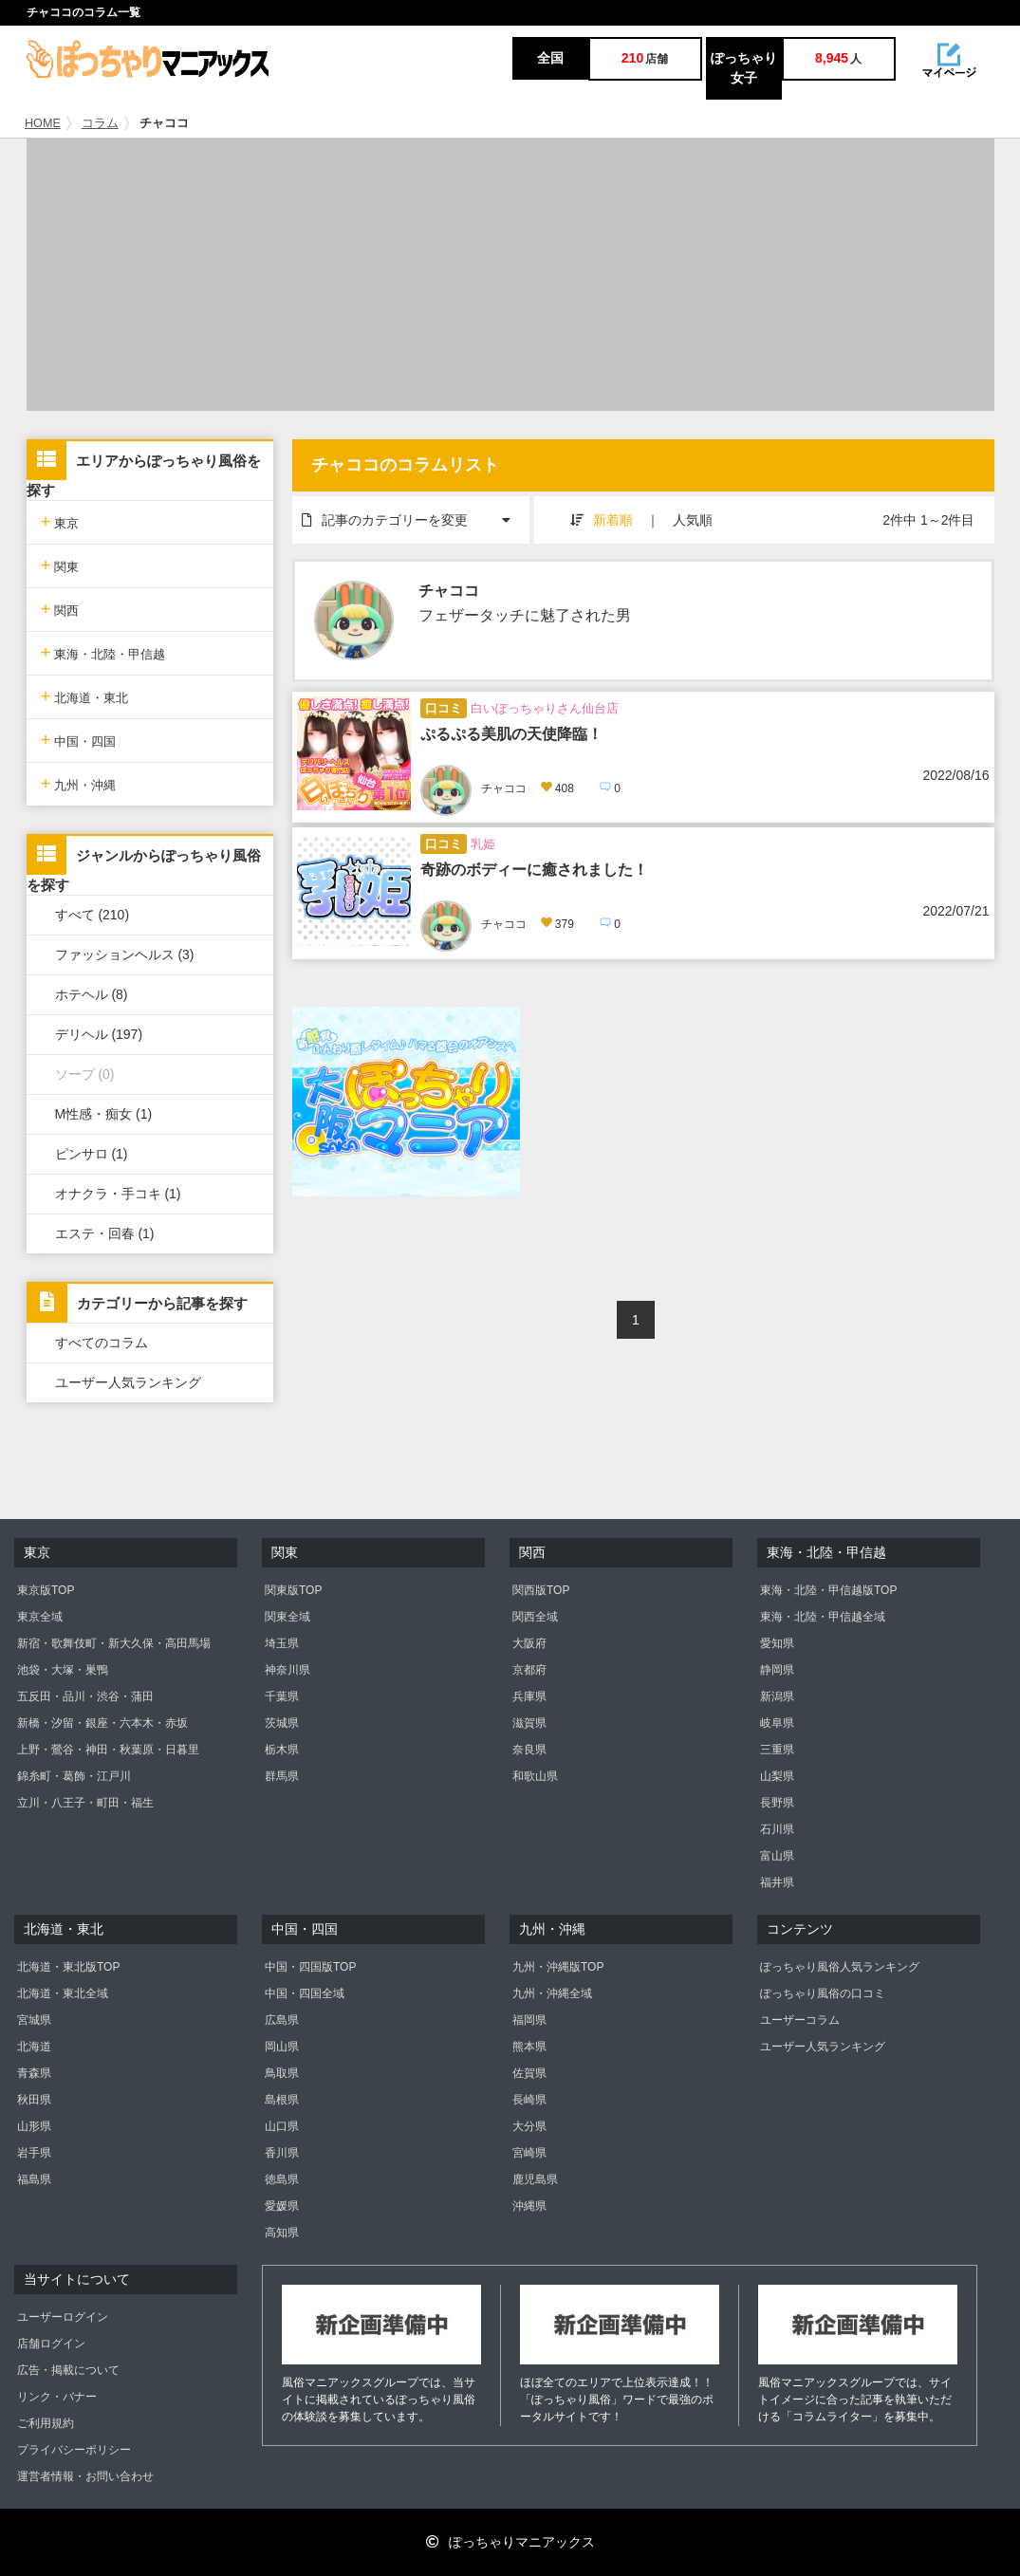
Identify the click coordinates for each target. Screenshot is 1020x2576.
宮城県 (34, 2020)
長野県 (777, 1802)
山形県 (34, 2126)
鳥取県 (282, 2073)
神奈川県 (287, 1670)
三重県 (777, 1749)
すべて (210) (92, 914)
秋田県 (34, 2099)
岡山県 (282, 2046)
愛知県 (777, 1643)
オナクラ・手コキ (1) (118, 1193)
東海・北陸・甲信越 (103, 652)
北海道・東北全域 (62, 1993)
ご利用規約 (45, 2423)
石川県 (777, 1829)
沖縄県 (529, 2206)
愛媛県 (282, 2206)
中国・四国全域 (304, 1993)
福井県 (777, 1882)
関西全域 (535, 1616)
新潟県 (777, 1696)
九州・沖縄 (79, 783)
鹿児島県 (535, 2179)
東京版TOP (45, 1590)
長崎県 (529, 2099)
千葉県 (282, 1696)
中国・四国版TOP (310, 1967)
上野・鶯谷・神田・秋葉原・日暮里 (108, 1749)
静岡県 (777, 1670)
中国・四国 (79, 740)
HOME (43, 123)
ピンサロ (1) (91, 1153)
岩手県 (34, 2152)
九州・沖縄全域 (552, 1993)
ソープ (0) (85, 1074)
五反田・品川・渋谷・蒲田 (85, 1696)
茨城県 (282, 1723)
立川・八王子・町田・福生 (85, 1802)
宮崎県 (529, 2152)
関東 (60, 565)
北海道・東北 (85, 696)
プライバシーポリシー (74, 2449)
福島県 (34, 2179)
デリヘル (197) (99, 1034)
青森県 (34, 2073)
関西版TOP (540, 1590)
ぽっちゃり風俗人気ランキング (839, 1967)
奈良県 (529, 1749)
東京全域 (40, 1616)
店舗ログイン (51, 2343)
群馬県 (282, 1776)
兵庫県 (529, 1696)
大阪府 (529, 1643)
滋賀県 (529, 1723)
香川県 (282, 2152)
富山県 (777, 1856)
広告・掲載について (68, 2370)
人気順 (693, 520)
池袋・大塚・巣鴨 (62, 1670)
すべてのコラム (101, 1342)
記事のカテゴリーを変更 (415, 512)
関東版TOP (293, 1590)
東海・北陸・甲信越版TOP (828, 1590)
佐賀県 (529, 2073)
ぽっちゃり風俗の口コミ (822, 1993)
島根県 (282, 2099)
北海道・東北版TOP (68, 1967)
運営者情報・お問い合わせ (85, 2476)
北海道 (34, 2046)
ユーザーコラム (800, 2020)
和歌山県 (535, 1776)
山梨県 (777, 1776)
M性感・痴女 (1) (104, 1113)
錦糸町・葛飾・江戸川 (74, 1776)
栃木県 (282, 1749)
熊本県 (529, 2046)
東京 (60, 521)
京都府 (529, 1670)
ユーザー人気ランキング (128, 1382)
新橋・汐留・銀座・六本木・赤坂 (102, 1723)
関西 (60, 609)
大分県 (529, 2126)
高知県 (282, 2232)
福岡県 (529, 2020)
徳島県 (282, 2179)
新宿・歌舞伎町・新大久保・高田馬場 (114, 1643)
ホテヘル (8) (91, 994)
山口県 (282, 2126)
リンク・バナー (57, 2396)
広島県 (282, 2020)
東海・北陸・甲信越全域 (822, 1616)
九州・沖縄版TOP (557, 1967)
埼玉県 (282, 1643)
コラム (100, 123)
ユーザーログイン (62, 2317)
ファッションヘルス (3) (125, 954)
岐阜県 (777, 1723)
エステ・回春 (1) (105, 1233)
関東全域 (287, 1616)
